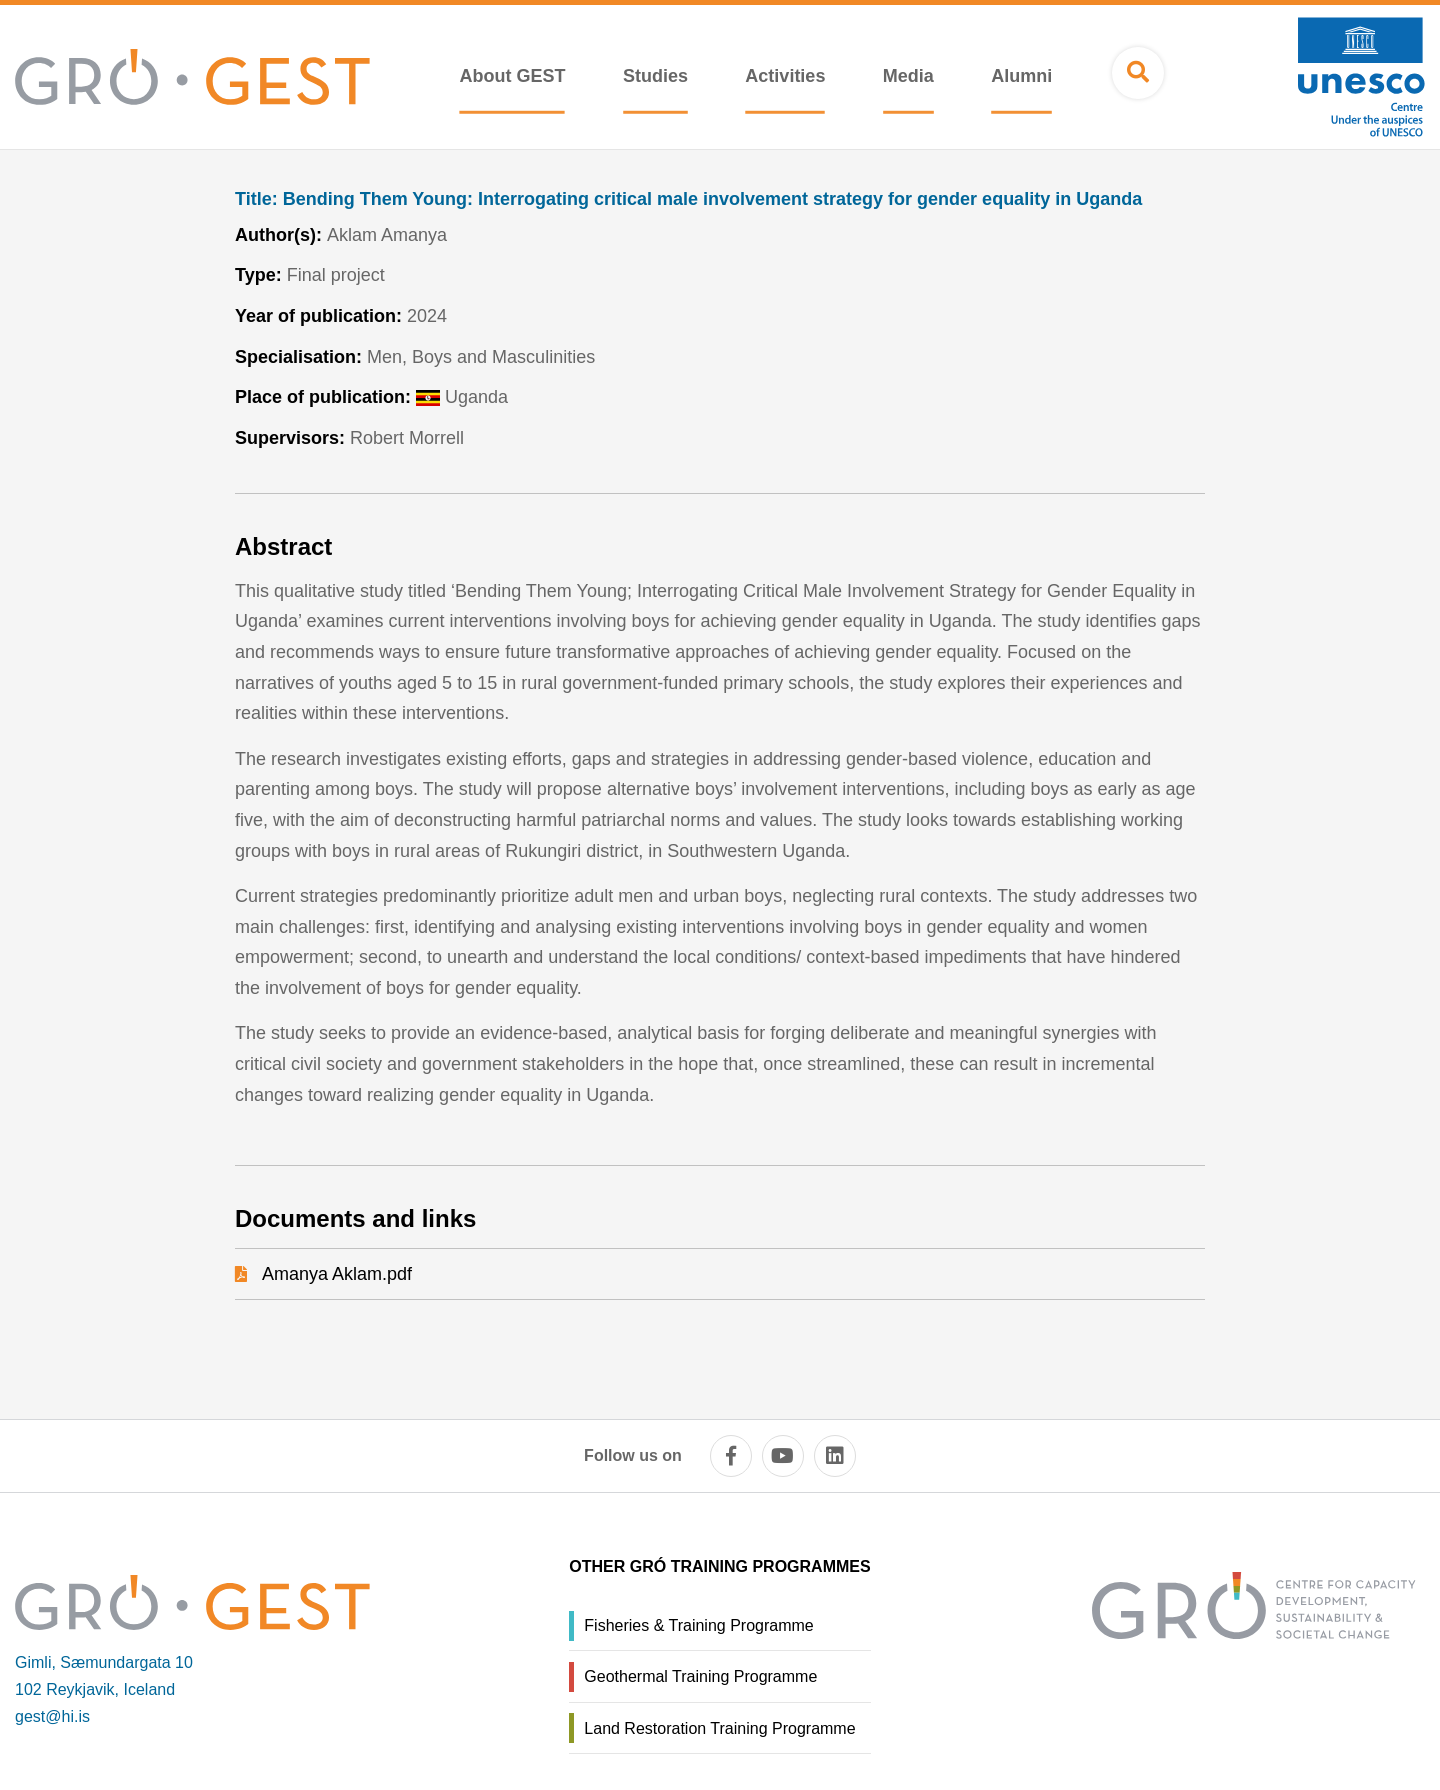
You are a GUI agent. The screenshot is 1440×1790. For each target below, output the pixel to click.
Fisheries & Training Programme (698, 1625)
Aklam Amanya (387, 235)
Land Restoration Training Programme (719, 1728)
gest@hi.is (52, 1716)
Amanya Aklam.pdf (337, 1274)
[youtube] (783, 1456)
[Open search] (1138, 73)
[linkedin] (835, 1456)
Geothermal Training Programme (700, 1676)
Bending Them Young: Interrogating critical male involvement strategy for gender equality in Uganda (688, 199)
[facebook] (731, 1456)
